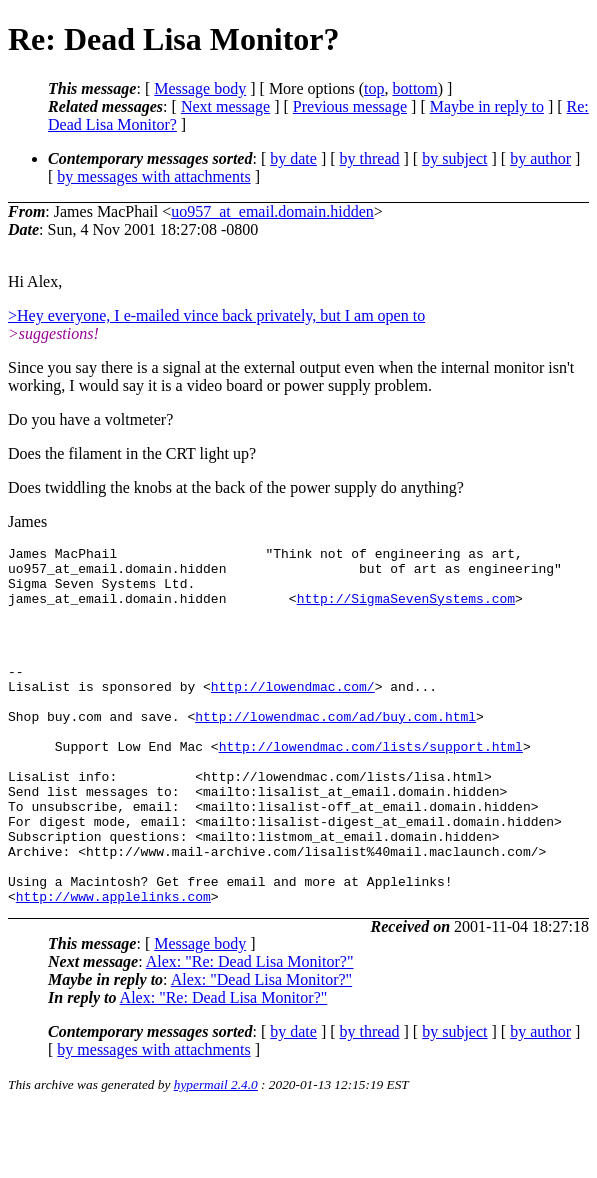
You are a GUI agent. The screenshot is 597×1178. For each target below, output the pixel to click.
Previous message (350, 106)
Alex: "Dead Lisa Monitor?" (261, 1048)
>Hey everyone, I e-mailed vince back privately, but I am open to (216, 315)
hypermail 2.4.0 (216, 1153)
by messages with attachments (153, 176)
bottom (414, 88)
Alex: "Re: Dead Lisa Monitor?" (250, 1030)
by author (540, 158)
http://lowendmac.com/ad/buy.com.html (335, 749)
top (374, 88)
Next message (225, 106)
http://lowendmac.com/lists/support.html (371, 785)
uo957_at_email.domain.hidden (272, 211)
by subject (454, 158)
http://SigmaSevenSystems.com (406, 610)
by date (293, 158)
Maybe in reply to (487, 106)
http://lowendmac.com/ (293, 713)
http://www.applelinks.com (113, 965)
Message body (200, 88)
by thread (370, 158)
